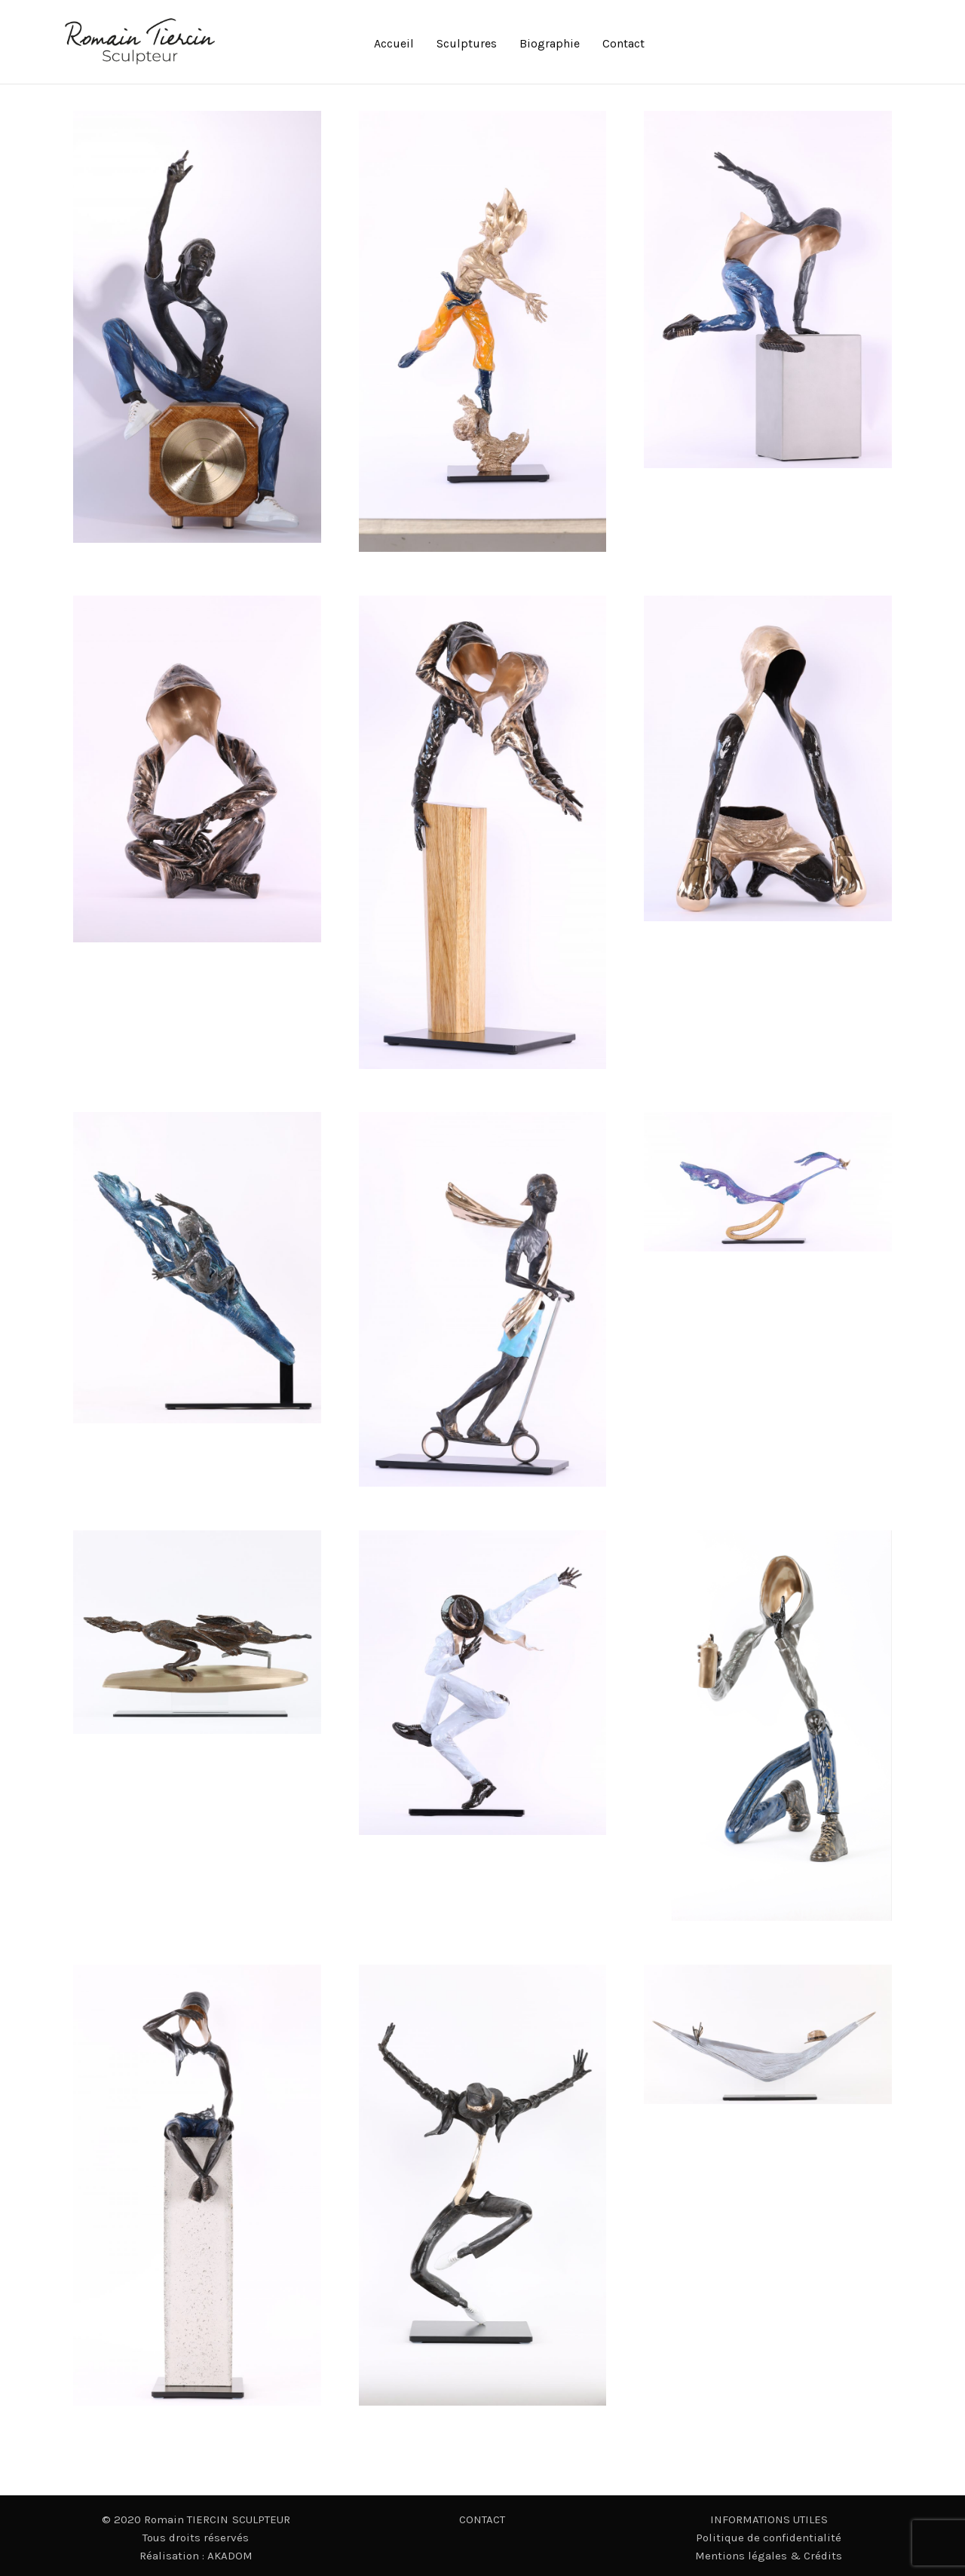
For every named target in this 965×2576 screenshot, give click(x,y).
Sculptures (467, 43)
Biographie (549, 43)
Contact (623, 43)
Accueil (394, 43)
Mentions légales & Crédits (768, 2555)
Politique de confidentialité (768, 2537)
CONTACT (482, 2519)
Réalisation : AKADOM (196, 2555)
